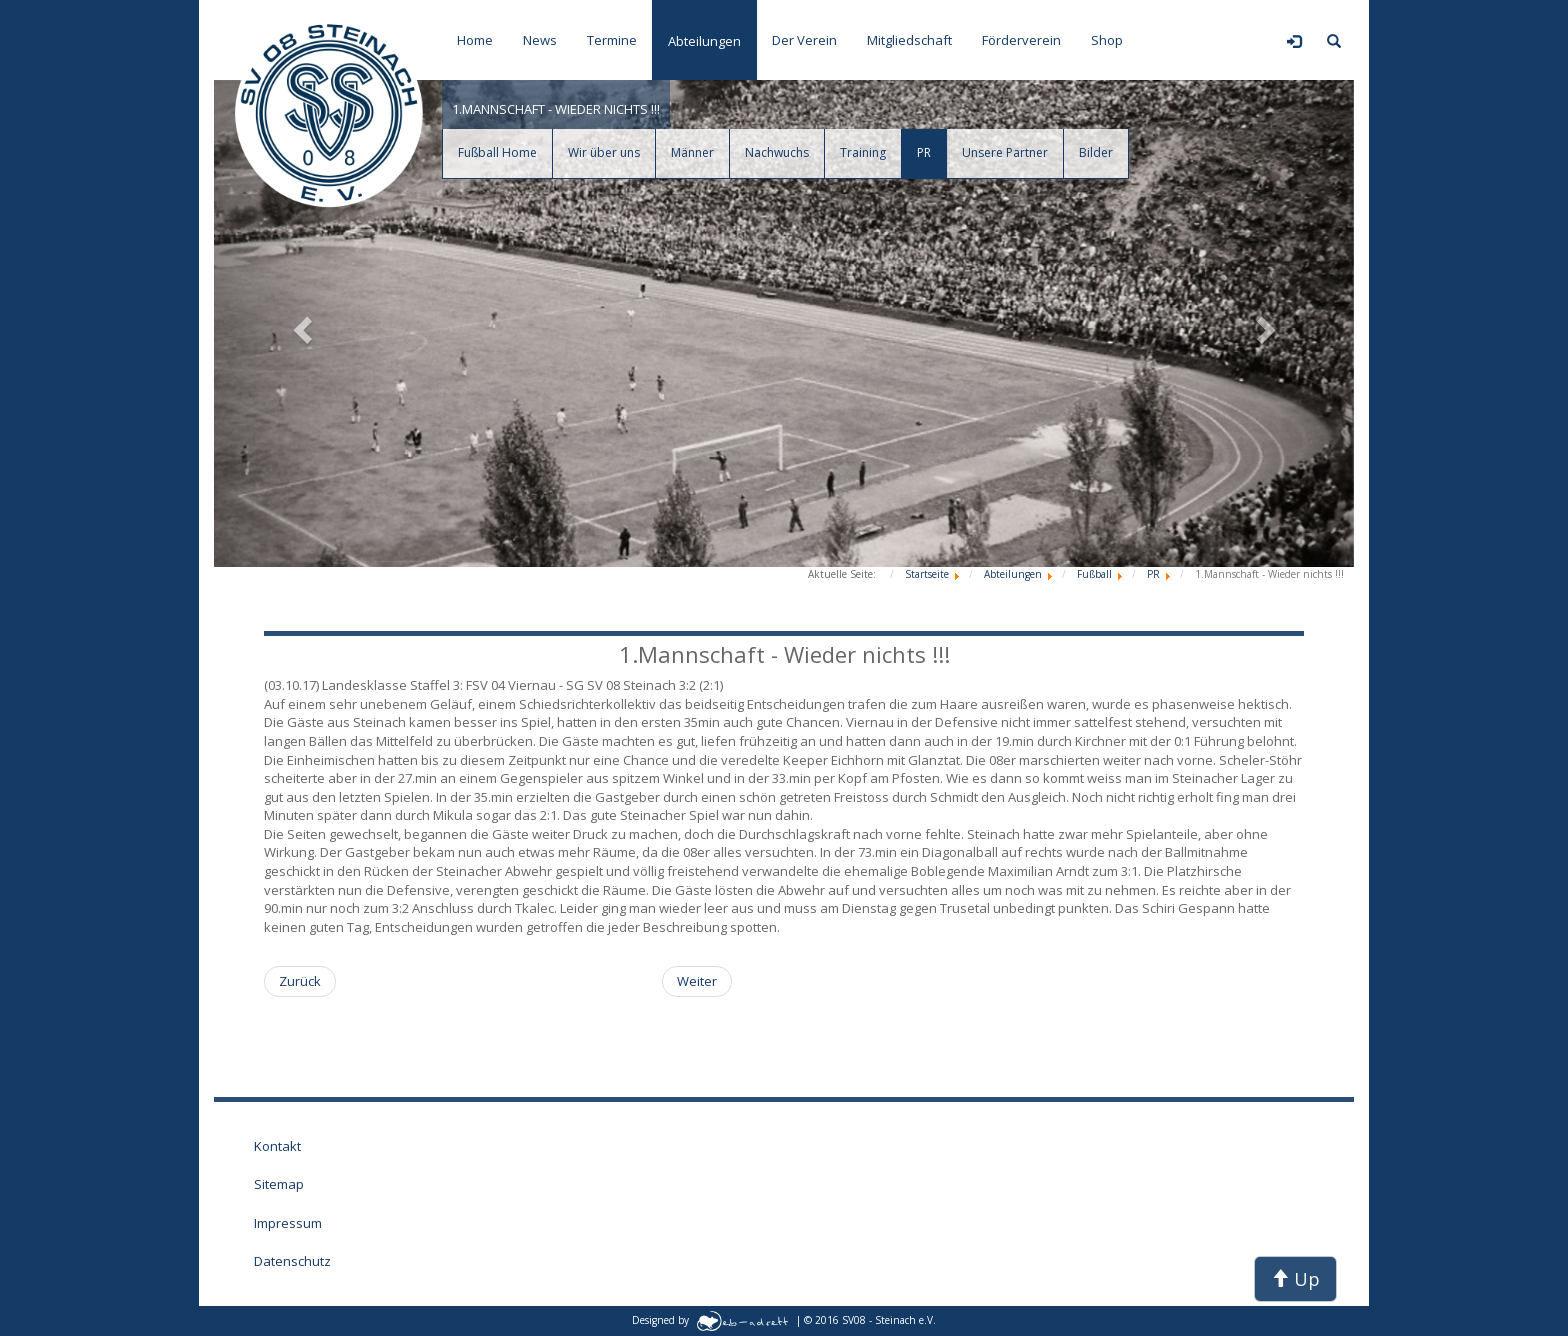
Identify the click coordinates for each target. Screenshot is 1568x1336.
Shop (1107, 40)
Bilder (1096, 152)
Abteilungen (704, 41)
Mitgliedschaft (909, 40)
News (540, 40)
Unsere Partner (1005, 152)
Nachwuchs (777, 152)
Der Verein (804, 40)
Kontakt (277, 1146)
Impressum (288, 1223)
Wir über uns (604, 152)
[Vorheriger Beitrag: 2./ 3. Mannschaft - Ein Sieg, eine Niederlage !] (300, 981)
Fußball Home (497, 152)
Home (475, 40)
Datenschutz (292, 1261)
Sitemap (279, 1184)
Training (863, 152)
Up (1295, 1279)
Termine (612, 40)
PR (924, 152)
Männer (692, 152)
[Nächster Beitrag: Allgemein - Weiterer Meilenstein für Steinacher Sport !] (697, 981)
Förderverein (1021, 40)
